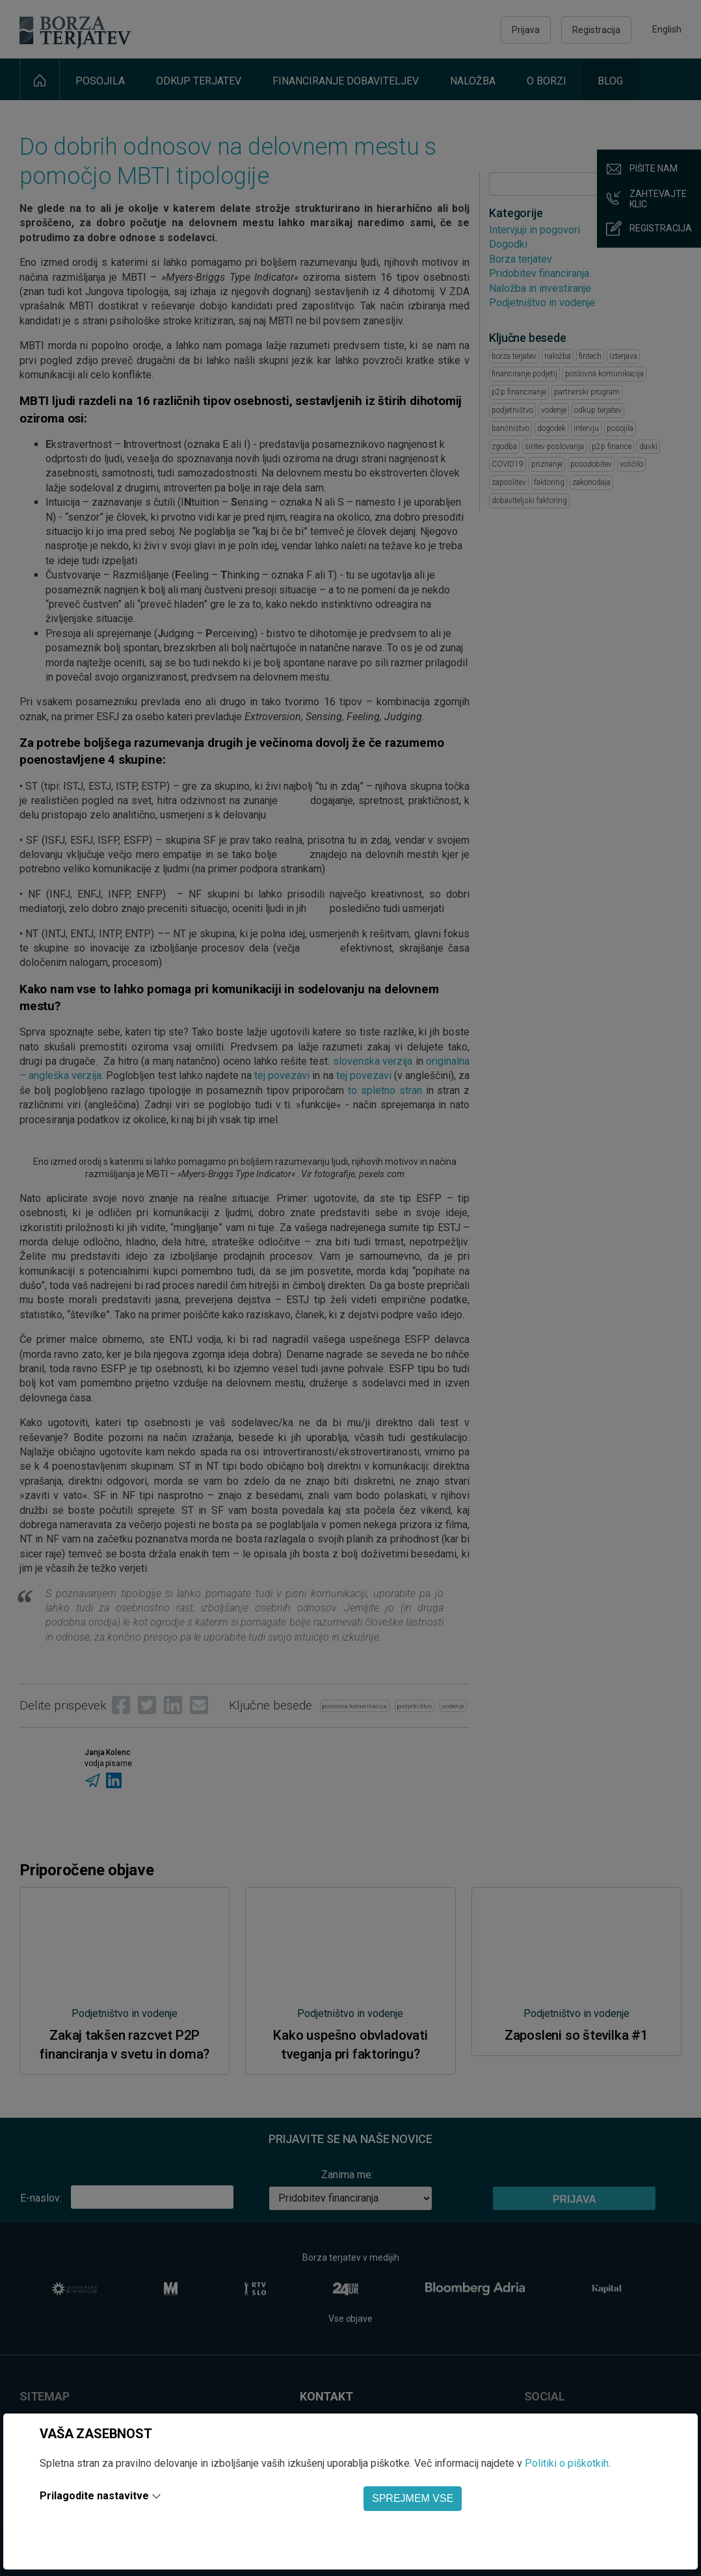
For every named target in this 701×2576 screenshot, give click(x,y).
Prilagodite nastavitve (94, 2496)
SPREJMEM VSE (412, 2498)
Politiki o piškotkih (567, 2463)
